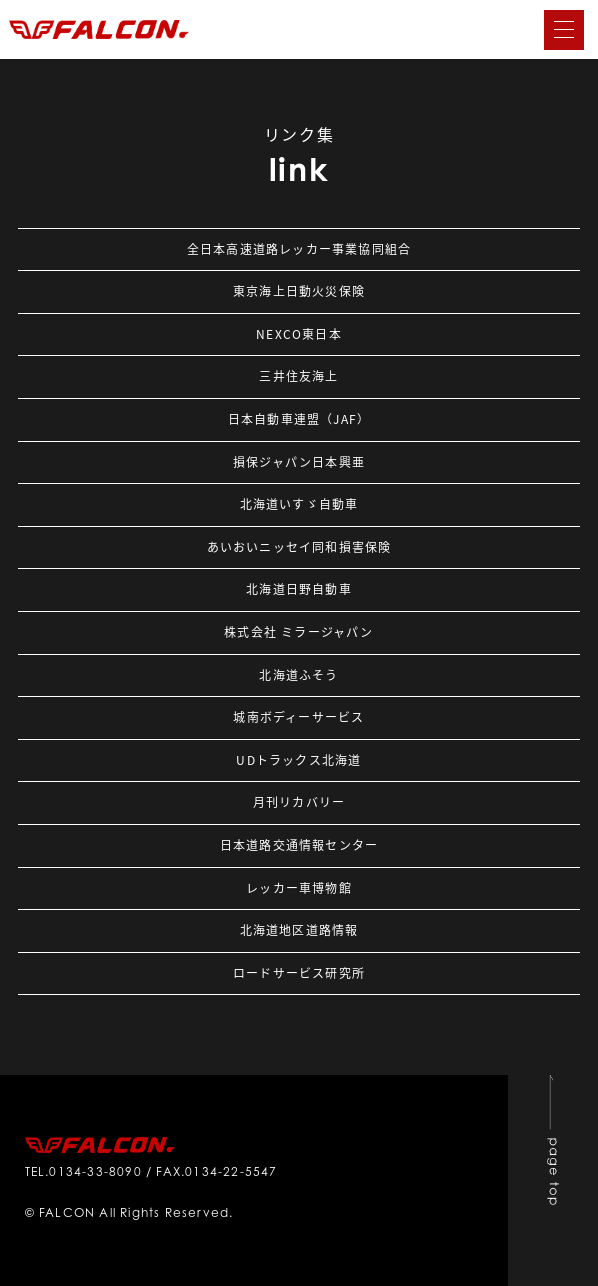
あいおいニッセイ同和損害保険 (299, 547)
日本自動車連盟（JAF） (299, 419)
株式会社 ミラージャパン (298, 632)
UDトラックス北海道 (298, 760)
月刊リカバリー (299, 802)
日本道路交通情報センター (299, 845)
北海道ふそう (298, 675)
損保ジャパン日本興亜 (299, 462)
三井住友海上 (298, 376)
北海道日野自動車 (299, 589)
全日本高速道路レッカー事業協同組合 (299, 249)
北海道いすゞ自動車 (299, 504)
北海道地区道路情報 (299, 930)
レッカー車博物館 (299, 888)
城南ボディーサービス (298, 717)
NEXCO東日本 (299, 334)
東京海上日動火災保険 (299, 291)
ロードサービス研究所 (299, 973)
